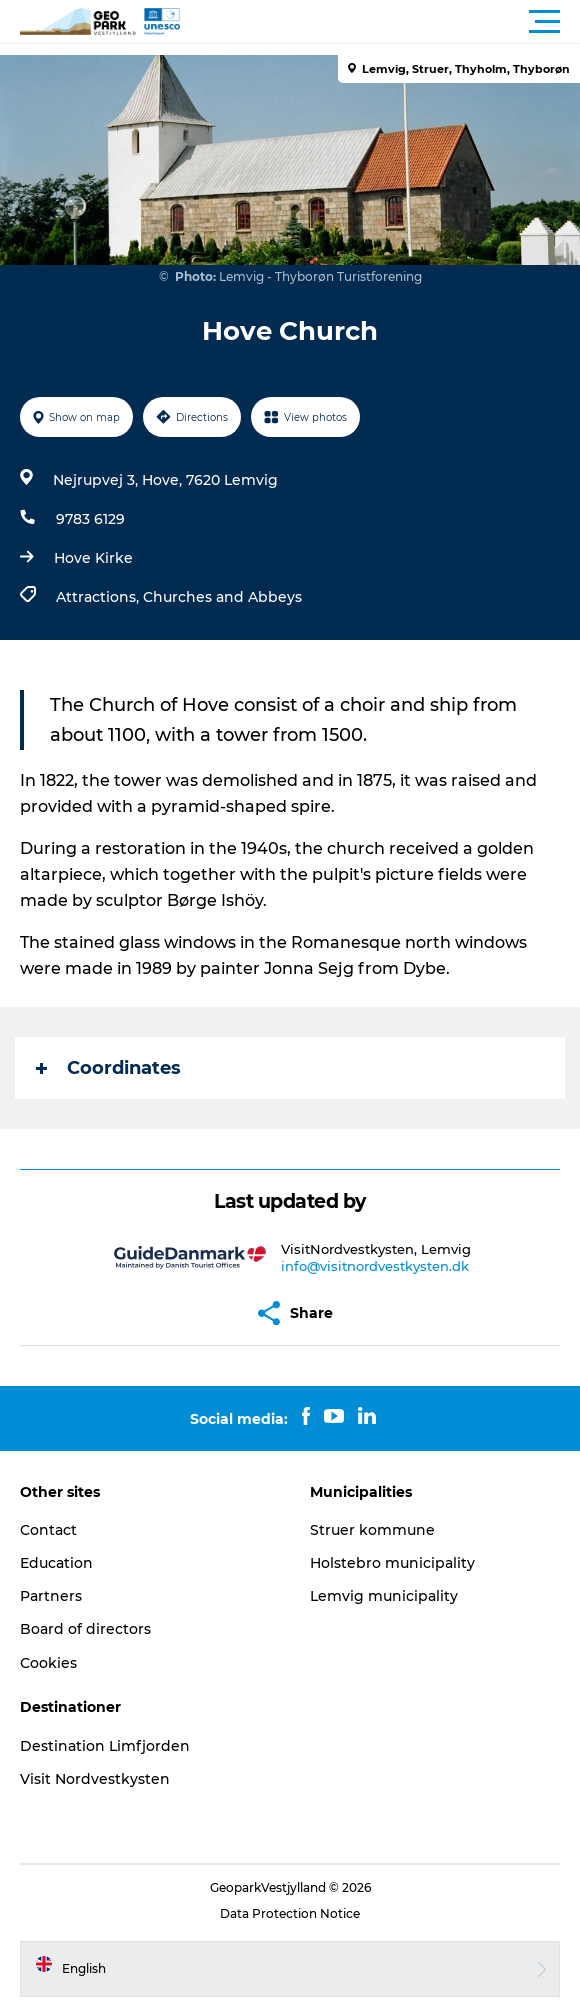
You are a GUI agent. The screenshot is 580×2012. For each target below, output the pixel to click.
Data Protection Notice (290, 1913)
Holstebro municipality (392, 1563)
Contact (48, 1530)
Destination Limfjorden (105, 1746)
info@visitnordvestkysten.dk (375, 1266)
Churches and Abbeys (222, 597)
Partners (51, 1596)
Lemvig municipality (384, 1596)
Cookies (48, 1663)
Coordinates (108, 1068)
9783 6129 (90, 519)
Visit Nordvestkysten (95, 1779)
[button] (380, 22)
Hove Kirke (93, 558)
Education (56, 1563)
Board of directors (85, 1629)
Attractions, (99, 597)
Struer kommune (372, 1530)
